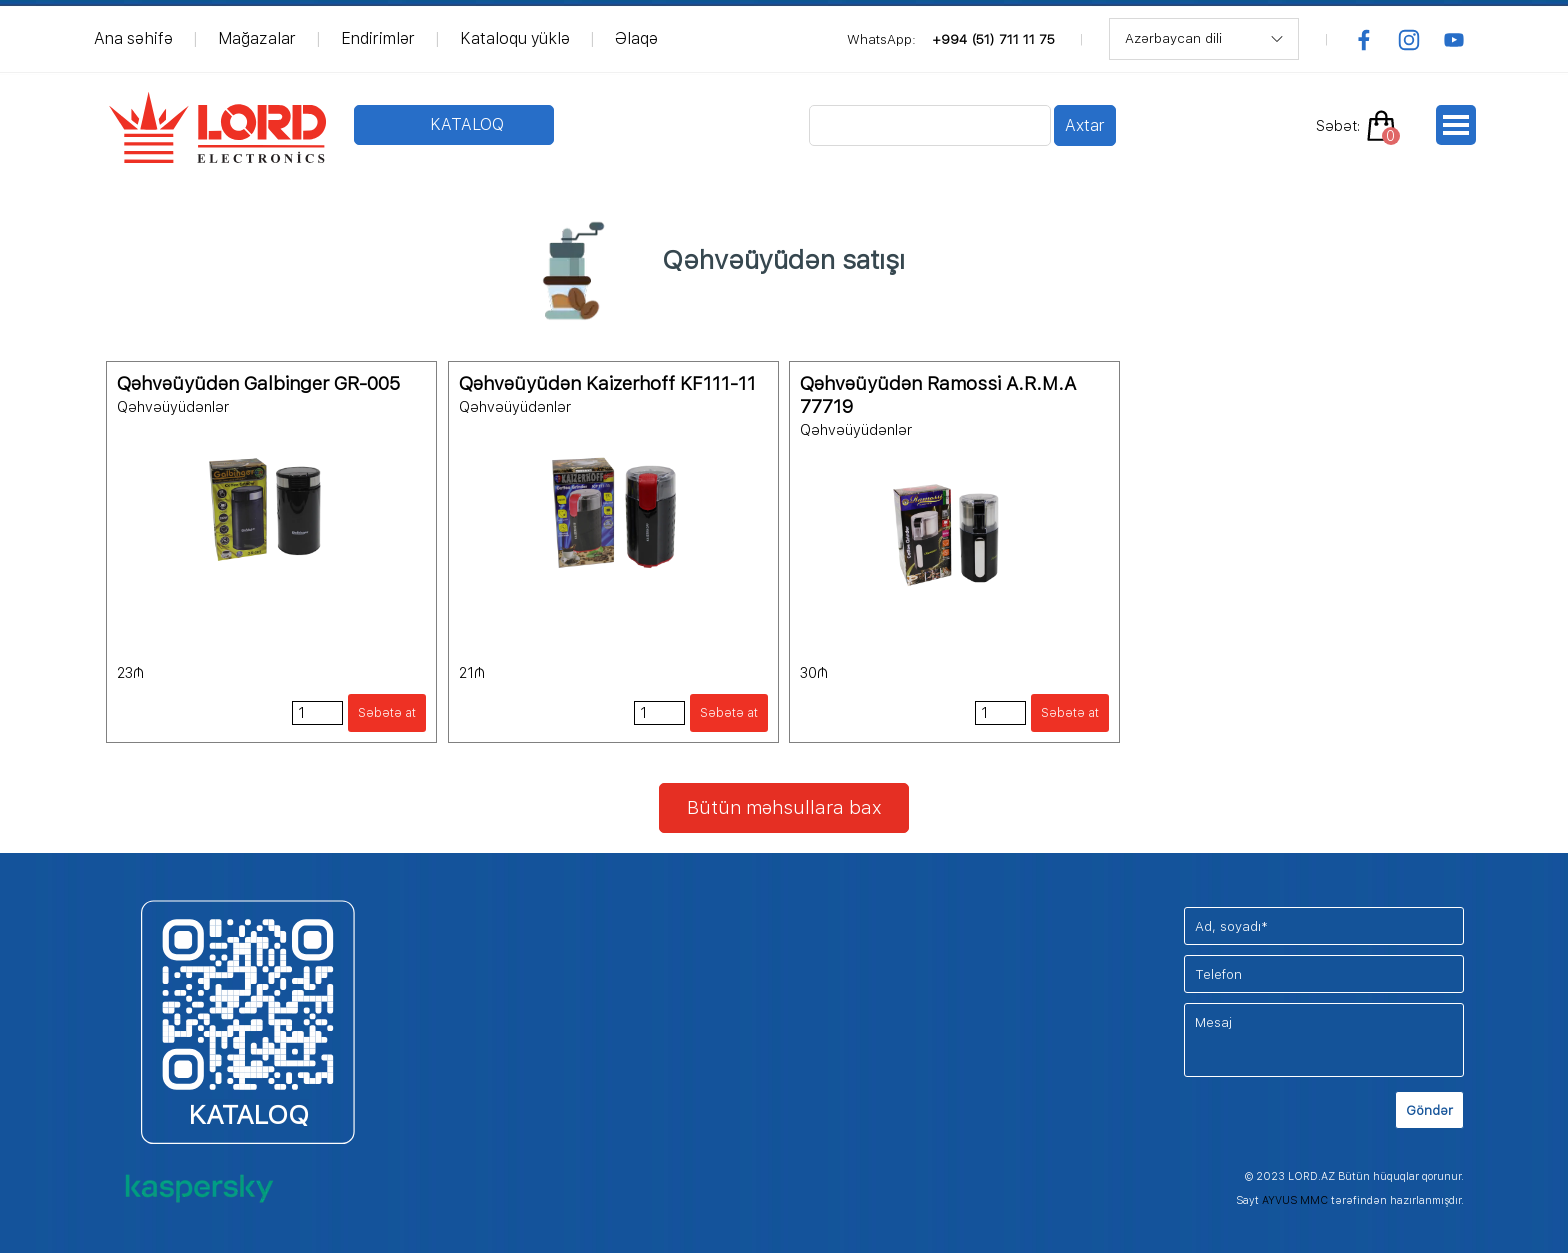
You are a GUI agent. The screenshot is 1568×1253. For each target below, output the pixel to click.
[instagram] (1409, 40)
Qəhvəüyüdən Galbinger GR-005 (258, 383)
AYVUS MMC (1295, 1200)
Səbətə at (387, 713)
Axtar (1085, 125)
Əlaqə (636, 38)
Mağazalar (257, 38)
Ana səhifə (133, 38)
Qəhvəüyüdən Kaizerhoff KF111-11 (607, 383)
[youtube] (1454, 40)
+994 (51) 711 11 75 (993, 39)
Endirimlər (378, 38)
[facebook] (1364, 40)
